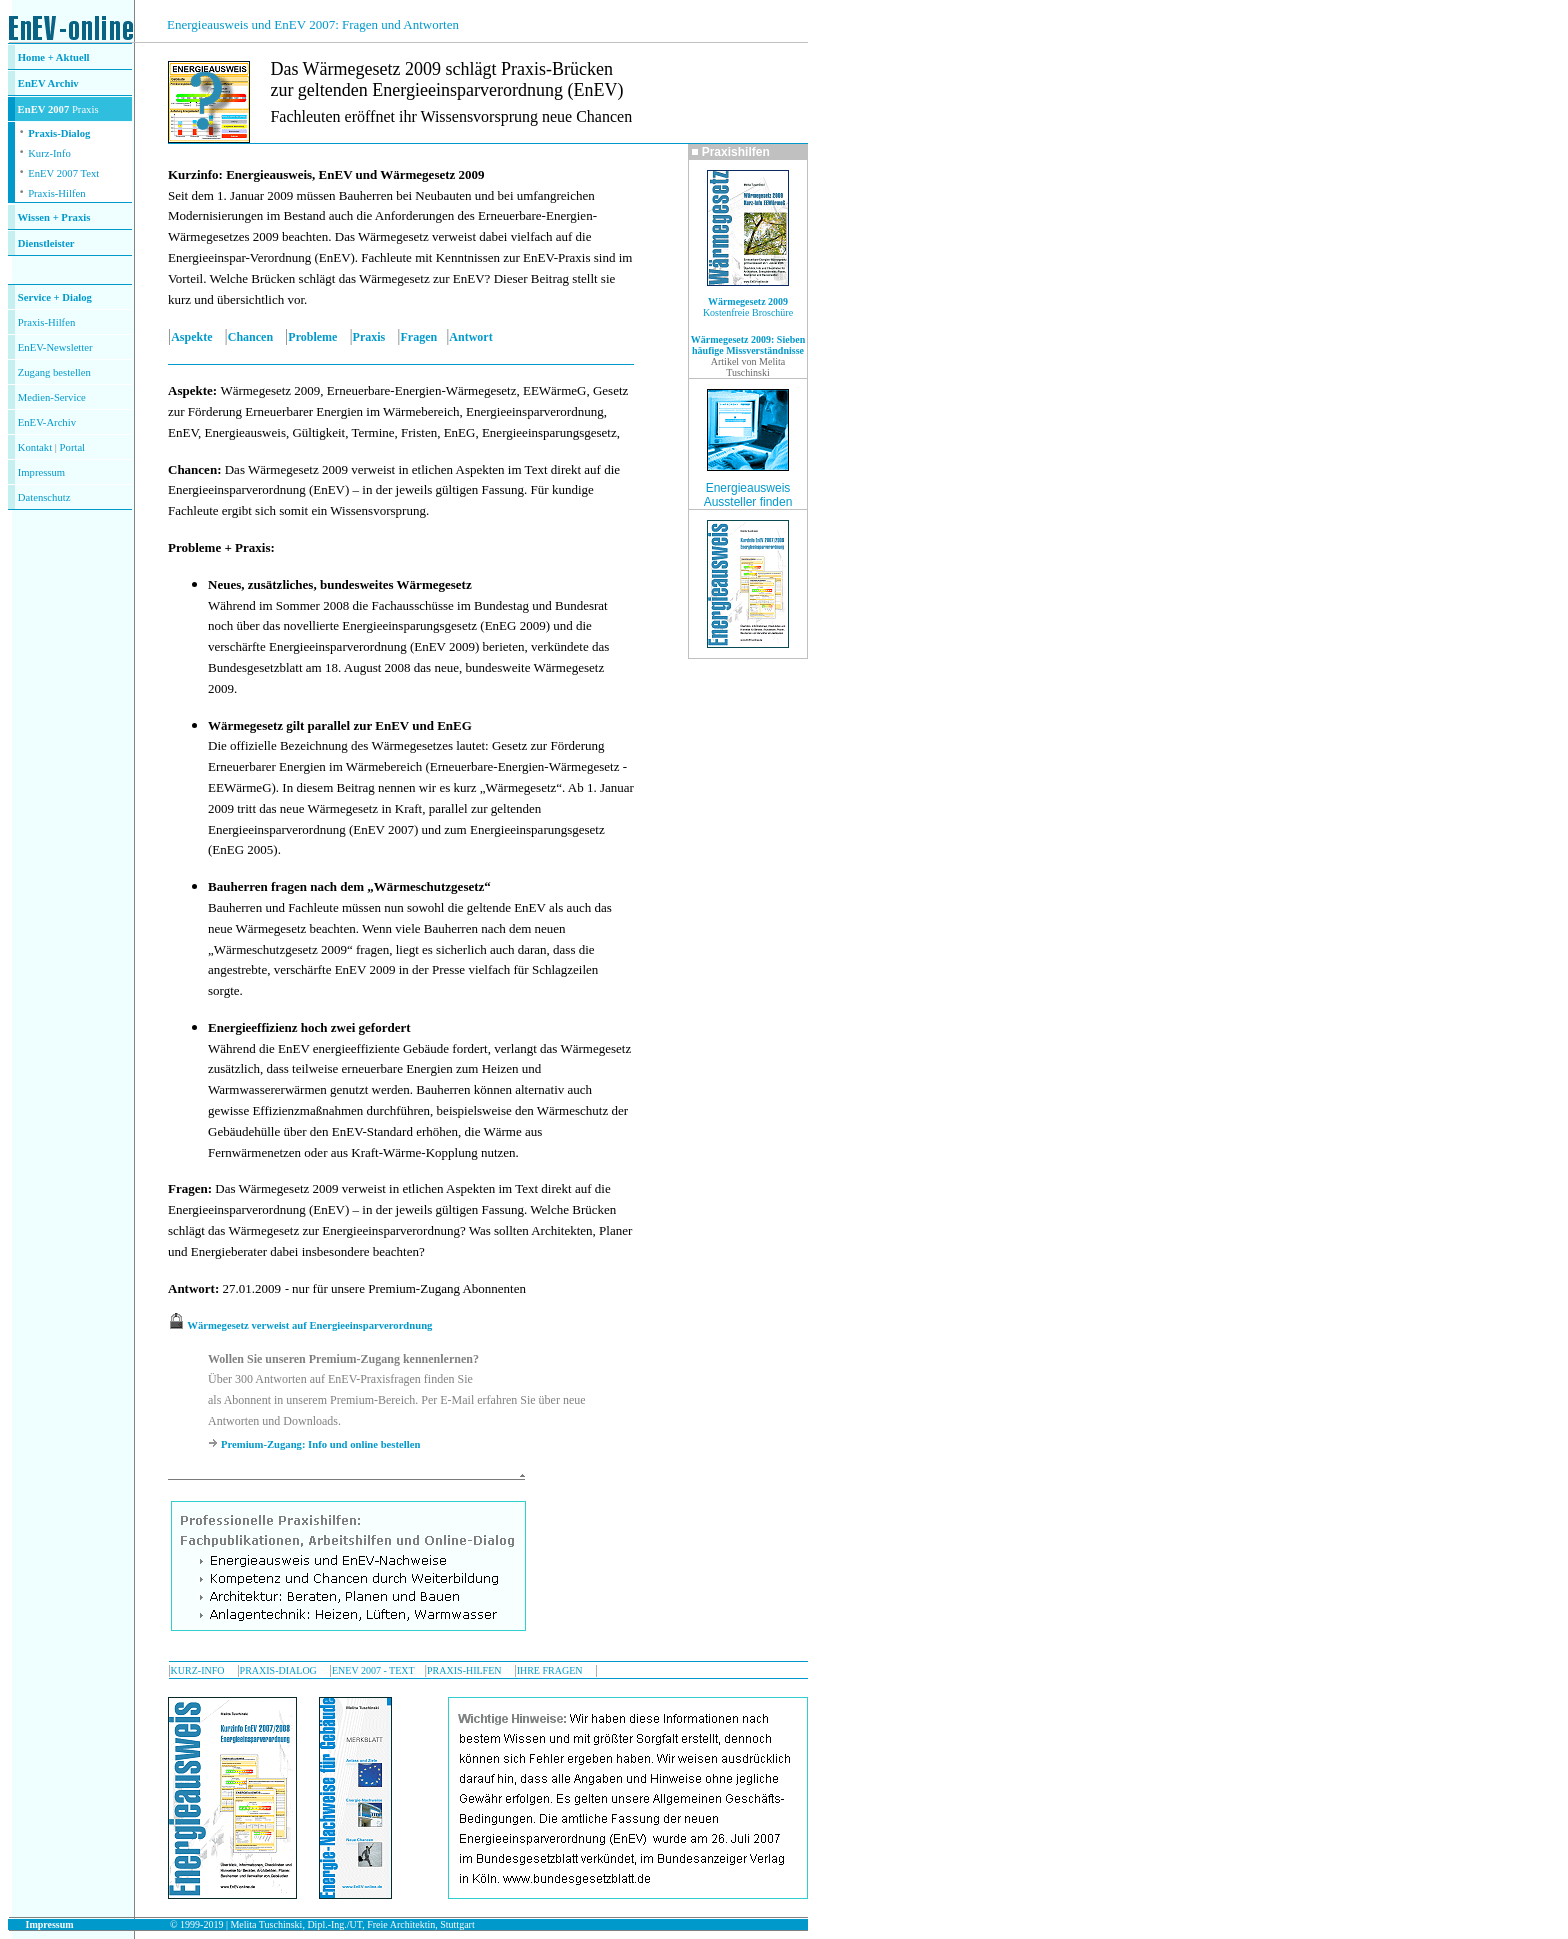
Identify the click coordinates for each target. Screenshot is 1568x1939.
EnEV (33, 83)
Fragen (418, 337)
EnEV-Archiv (47, 422)
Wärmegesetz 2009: (733, 339)
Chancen (250, 337)
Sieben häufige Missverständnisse (748, 345)
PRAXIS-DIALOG (278, 1670)
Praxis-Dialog (59, 133)
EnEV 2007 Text (63, 173)
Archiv (63, 83)
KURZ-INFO (198, 1670)
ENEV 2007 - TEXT (373, 1670)
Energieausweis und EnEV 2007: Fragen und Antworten (313, 24)
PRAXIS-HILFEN (464, 1670)
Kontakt (35, 447)
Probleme (312, 337)
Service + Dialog (55, 297)
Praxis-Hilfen (56, 193)
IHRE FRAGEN (550, 1670)
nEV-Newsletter (58, 347)
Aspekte (191, 337)
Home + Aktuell (54, 57)
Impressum (41, 472)
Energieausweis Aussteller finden (748, 495)
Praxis (369, 337)
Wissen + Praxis (54, 217)
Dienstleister (46, 243)
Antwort (470, 337)
